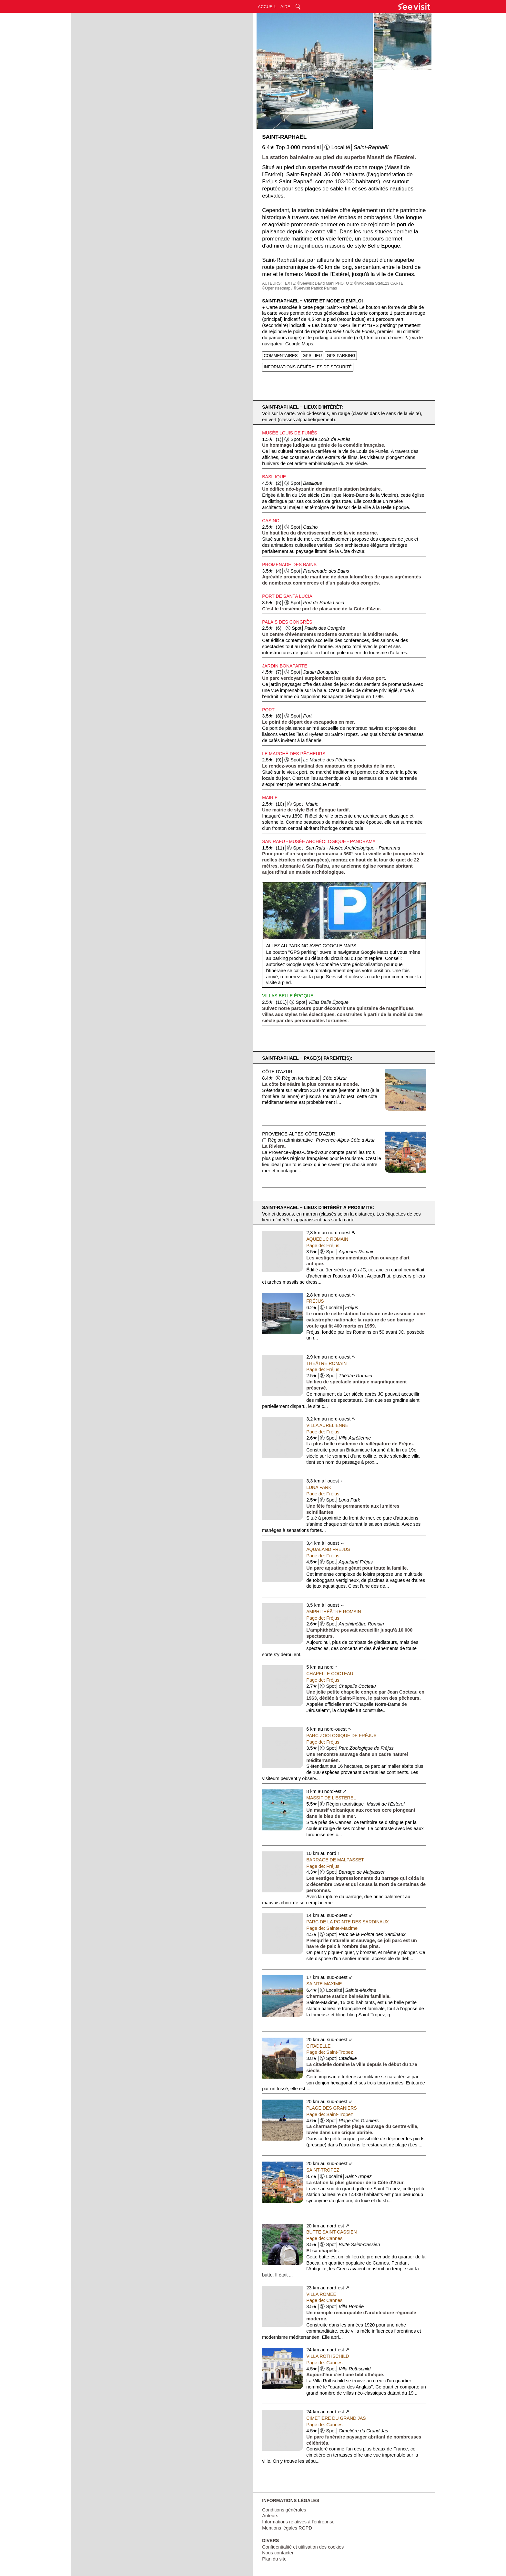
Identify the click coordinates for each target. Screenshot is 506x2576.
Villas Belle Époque (287, 995)
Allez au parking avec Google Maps (311, 945)
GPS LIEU (312, 355)
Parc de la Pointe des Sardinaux (347, 1921)
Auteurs (270, 2515)
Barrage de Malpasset (335, 1859)
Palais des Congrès (287, 622)
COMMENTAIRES (281, 355)
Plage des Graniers (331, 2108)
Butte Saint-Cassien (331, 2232)
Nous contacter (278, 2552)
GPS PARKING (341, 355)
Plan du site (274, 2558)
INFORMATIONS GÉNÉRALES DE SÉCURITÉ (308, 366)
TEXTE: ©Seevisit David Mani (308, 283)
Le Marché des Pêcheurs (293, 753)
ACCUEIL (267, 6)
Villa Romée (321, 2294)
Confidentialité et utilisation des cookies (303, 2547)
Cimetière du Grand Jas (336, 2418)
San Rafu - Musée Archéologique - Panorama (318, 841)
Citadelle (318, 2046)
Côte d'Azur (277, 1071)
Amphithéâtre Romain (333, 1611)
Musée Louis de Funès (289, 432)
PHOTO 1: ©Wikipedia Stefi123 (362, 283)
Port (268, 709)
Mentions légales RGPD (287, 2527)
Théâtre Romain (326, 1363)
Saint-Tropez (322, 2170)
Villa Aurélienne (327, 1425)
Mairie (270, 797)
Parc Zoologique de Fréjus (341, 1735)
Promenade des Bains (289, 564)
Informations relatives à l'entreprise (298, 2521)
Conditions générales (284, 2509)
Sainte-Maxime (324, 1983)
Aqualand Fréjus (328, 1549)
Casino (270, 520)
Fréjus (315, 1301)
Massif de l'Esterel (331, 1797)
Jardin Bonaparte (284, 665)
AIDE (285, 6)
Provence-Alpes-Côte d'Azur (298, 1133)
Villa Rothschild (327, 2356)
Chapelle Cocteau (329, 1673)
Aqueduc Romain (327, 1239)
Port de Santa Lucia (287, 596)
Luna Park (318, 1487)
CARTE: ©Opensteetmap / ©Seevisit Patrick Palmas (333, 286)
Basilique (274, 476)
